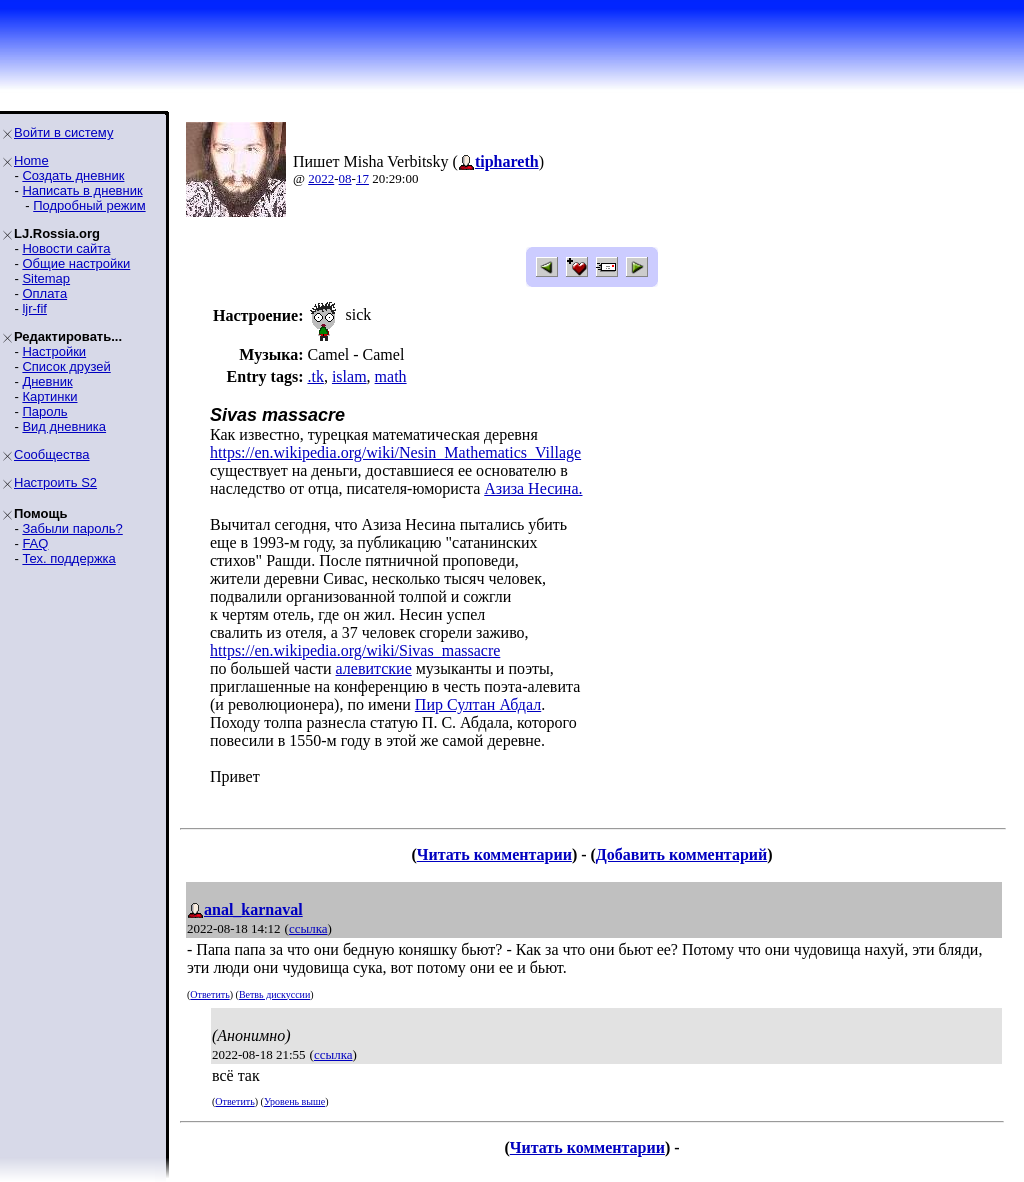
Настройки (54, 351)
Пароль (44, 411)
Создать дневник (73, 175)
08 (345, 178)
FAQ (35, 543)
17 (362, 178)
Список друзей (66, 366)
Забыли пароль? (72, 528)
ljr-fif (34, 308)
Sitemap (46, 278)
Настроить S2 (55, 482)
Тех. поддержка (68, 558)
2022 (321, 178)
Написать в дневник (82, 190)
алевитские (374, 668)
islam (349, 376)
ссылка (308, 928)
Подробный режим (89, 205)
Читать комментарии (494, 854)
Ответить (209, 994)
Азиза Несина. (533, 488)
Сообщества (52, 454)
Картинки (49, 396)
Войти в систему (63, 132)
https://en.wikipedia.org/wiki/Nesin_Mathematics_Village (395, 452)
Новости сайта (66, 248)
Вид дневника (64, 426)
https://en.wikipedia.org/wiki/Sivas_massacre (355, 650)
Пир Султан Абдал (478, 704)
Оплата (44, 293)
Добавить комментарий (681, 854)
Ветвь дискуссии (274, 994)
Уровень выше (294, 1101)
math (391, 376)
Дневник (47, 381)
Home (31, 160)
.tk (315, 376)
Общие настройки (76, 263)
